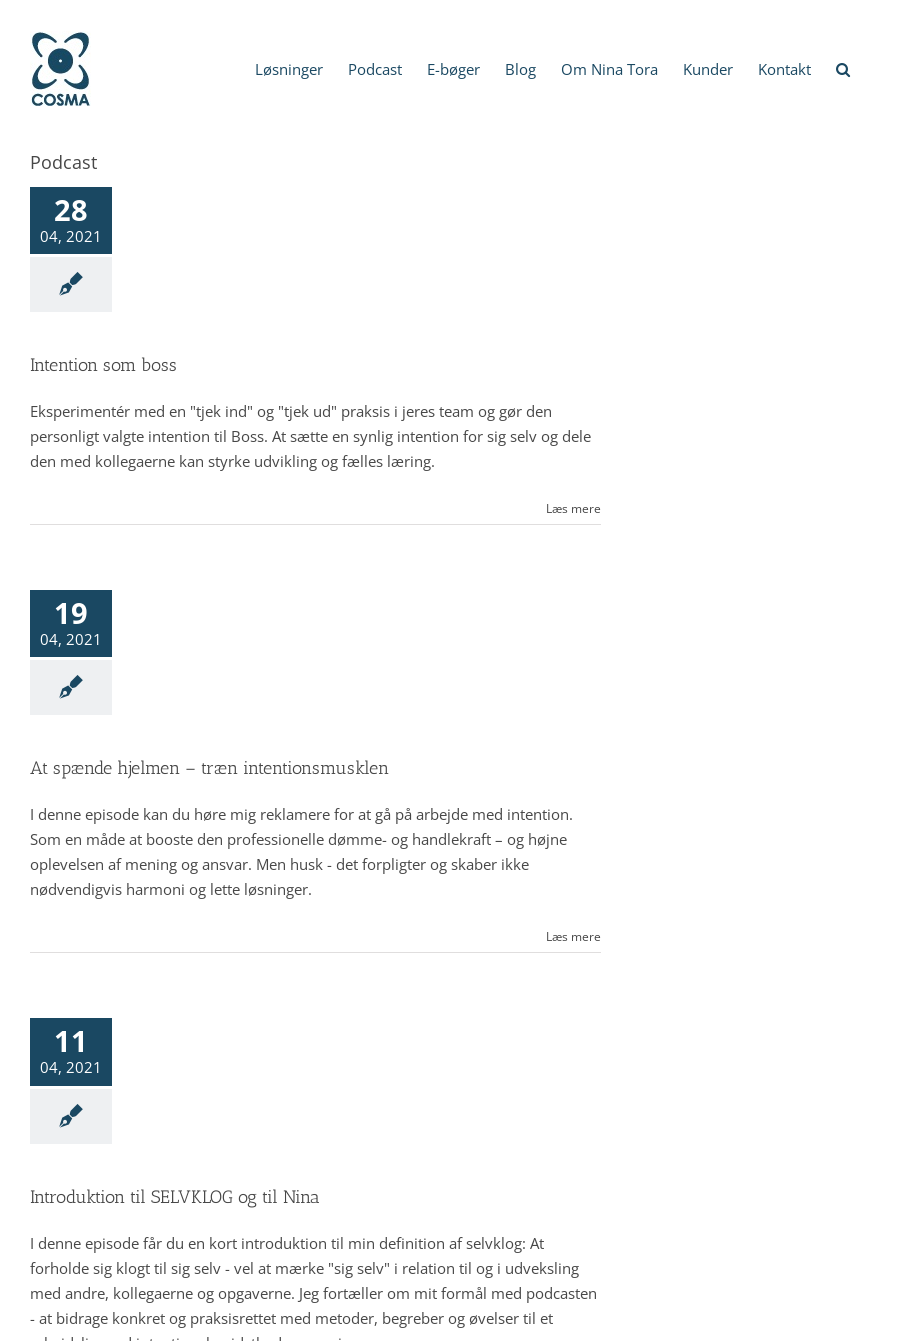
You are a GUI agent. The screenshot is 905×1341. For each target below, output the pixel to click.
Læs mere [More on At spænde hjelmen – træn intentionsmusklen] (573, 936)
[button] (843, 67)
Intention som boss (103, 365)
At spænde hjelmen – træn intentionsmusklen (209, 768)
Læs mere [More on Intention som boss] (573, 508)
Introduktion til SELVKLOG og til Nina (175, 1197)
